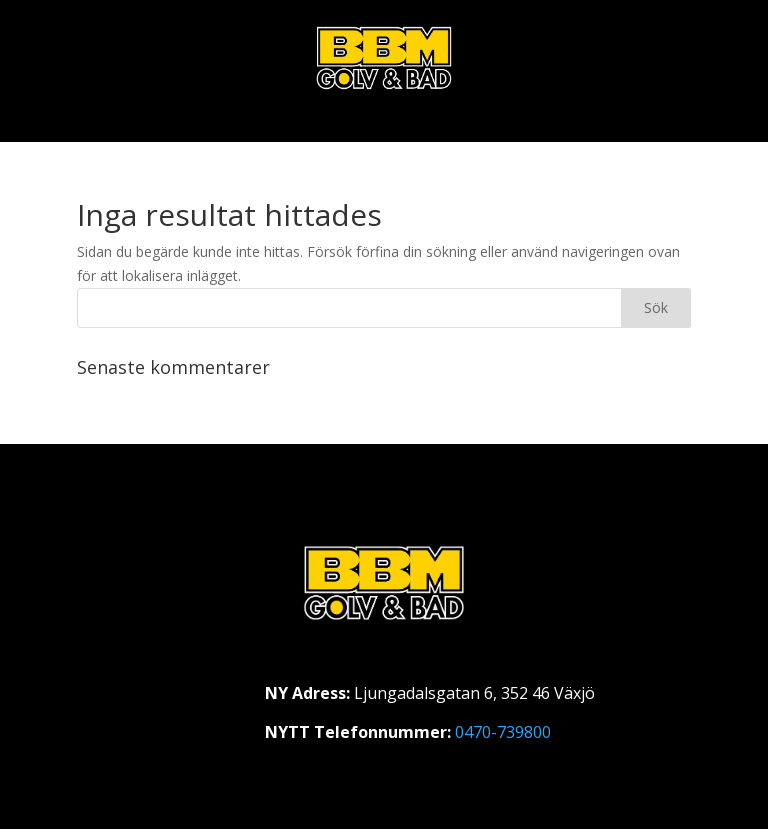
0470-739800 (503, 732)
